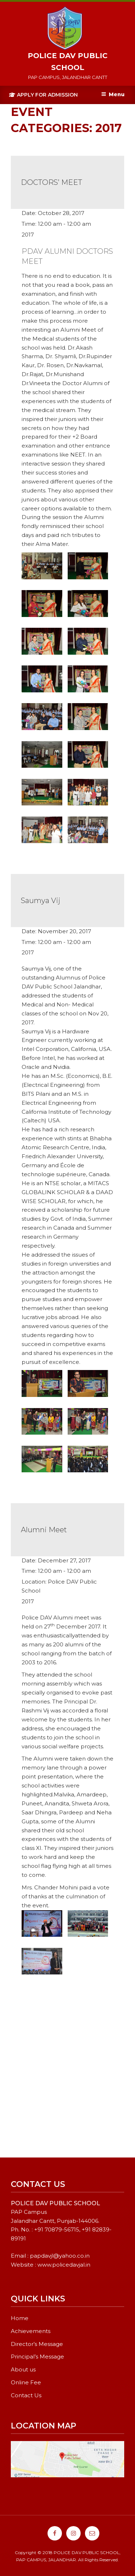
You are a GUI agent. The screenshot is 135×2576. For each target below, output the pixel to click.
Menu (113, 94)
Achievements (30, 2331)
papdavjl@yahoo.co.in (60, 2255)
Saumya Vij (40, 900)
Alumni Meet (44, 1529)
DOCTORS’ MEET (51, 182)
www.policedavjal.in (63, 2264)
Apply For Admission (43, 95)
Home (19, 2318)
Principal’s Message (37, 2356)
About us (23, 2369)
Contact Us (26, 2395)
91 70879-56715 (58, 2229)
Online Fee (26, 2382)
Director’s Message (37, 2344)
